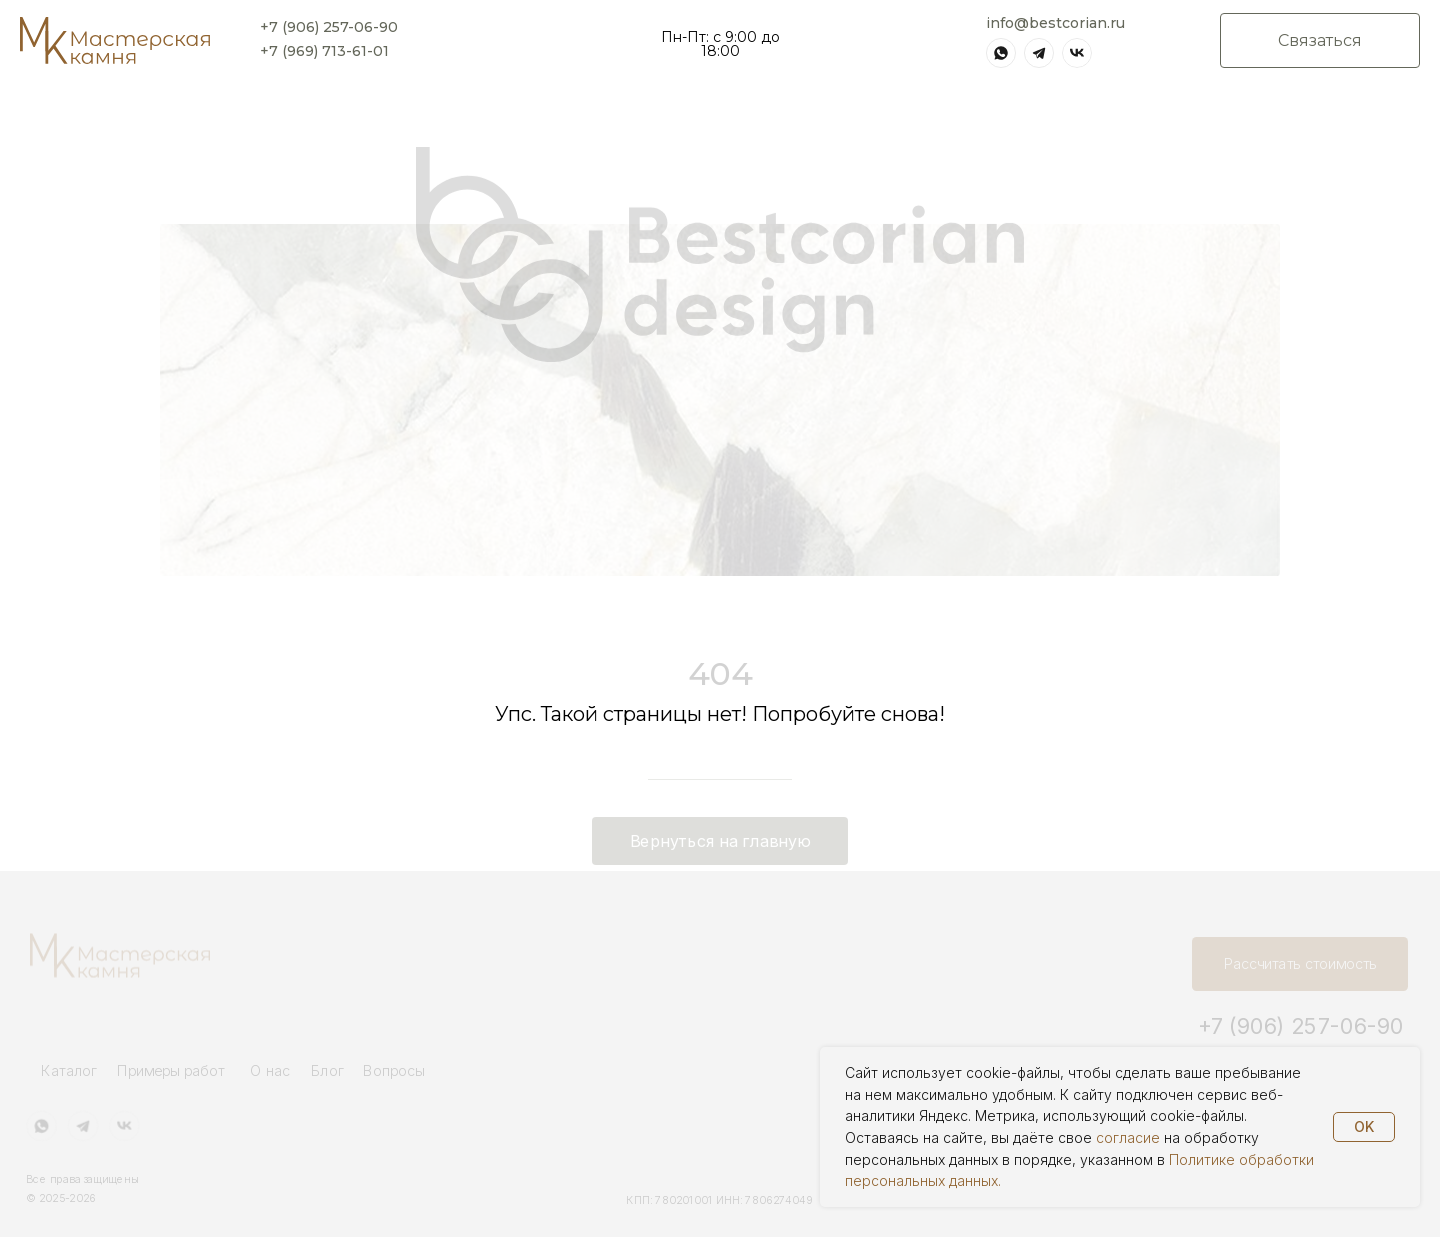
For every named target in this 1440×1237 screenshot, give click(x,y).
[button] (1320, 40)
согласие (1128, 1137)
